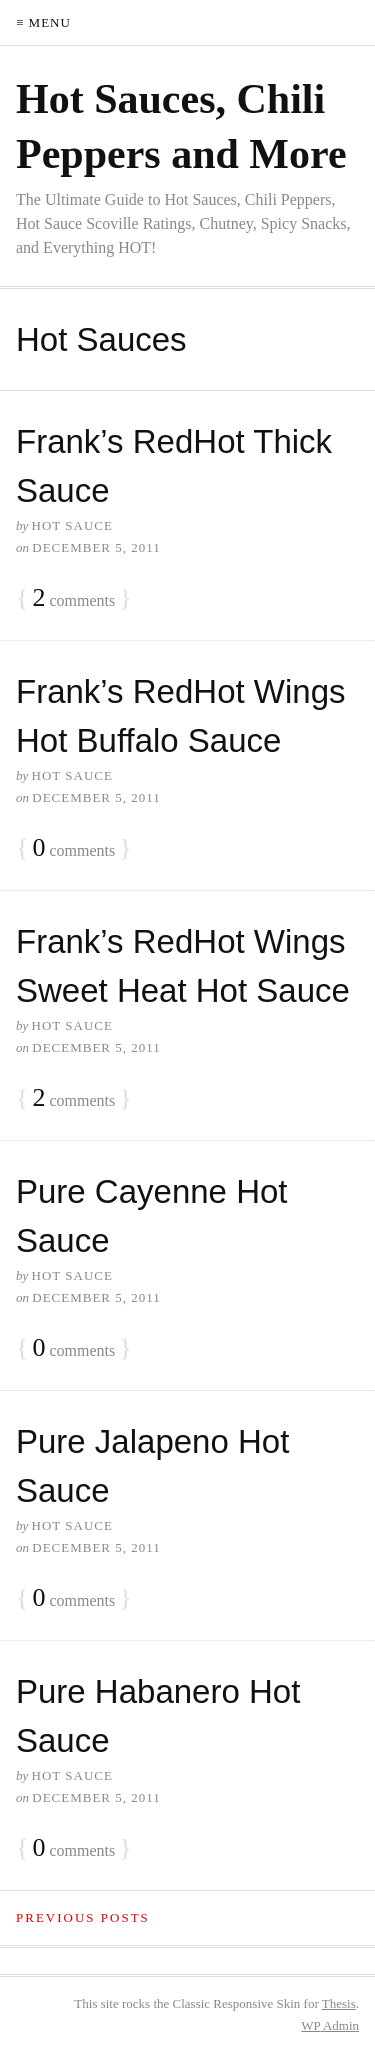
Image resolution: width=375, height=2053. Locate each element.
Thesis (339, 2003)
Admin (330, 2025)
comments (73, 598)
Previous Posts (83, 1917)
